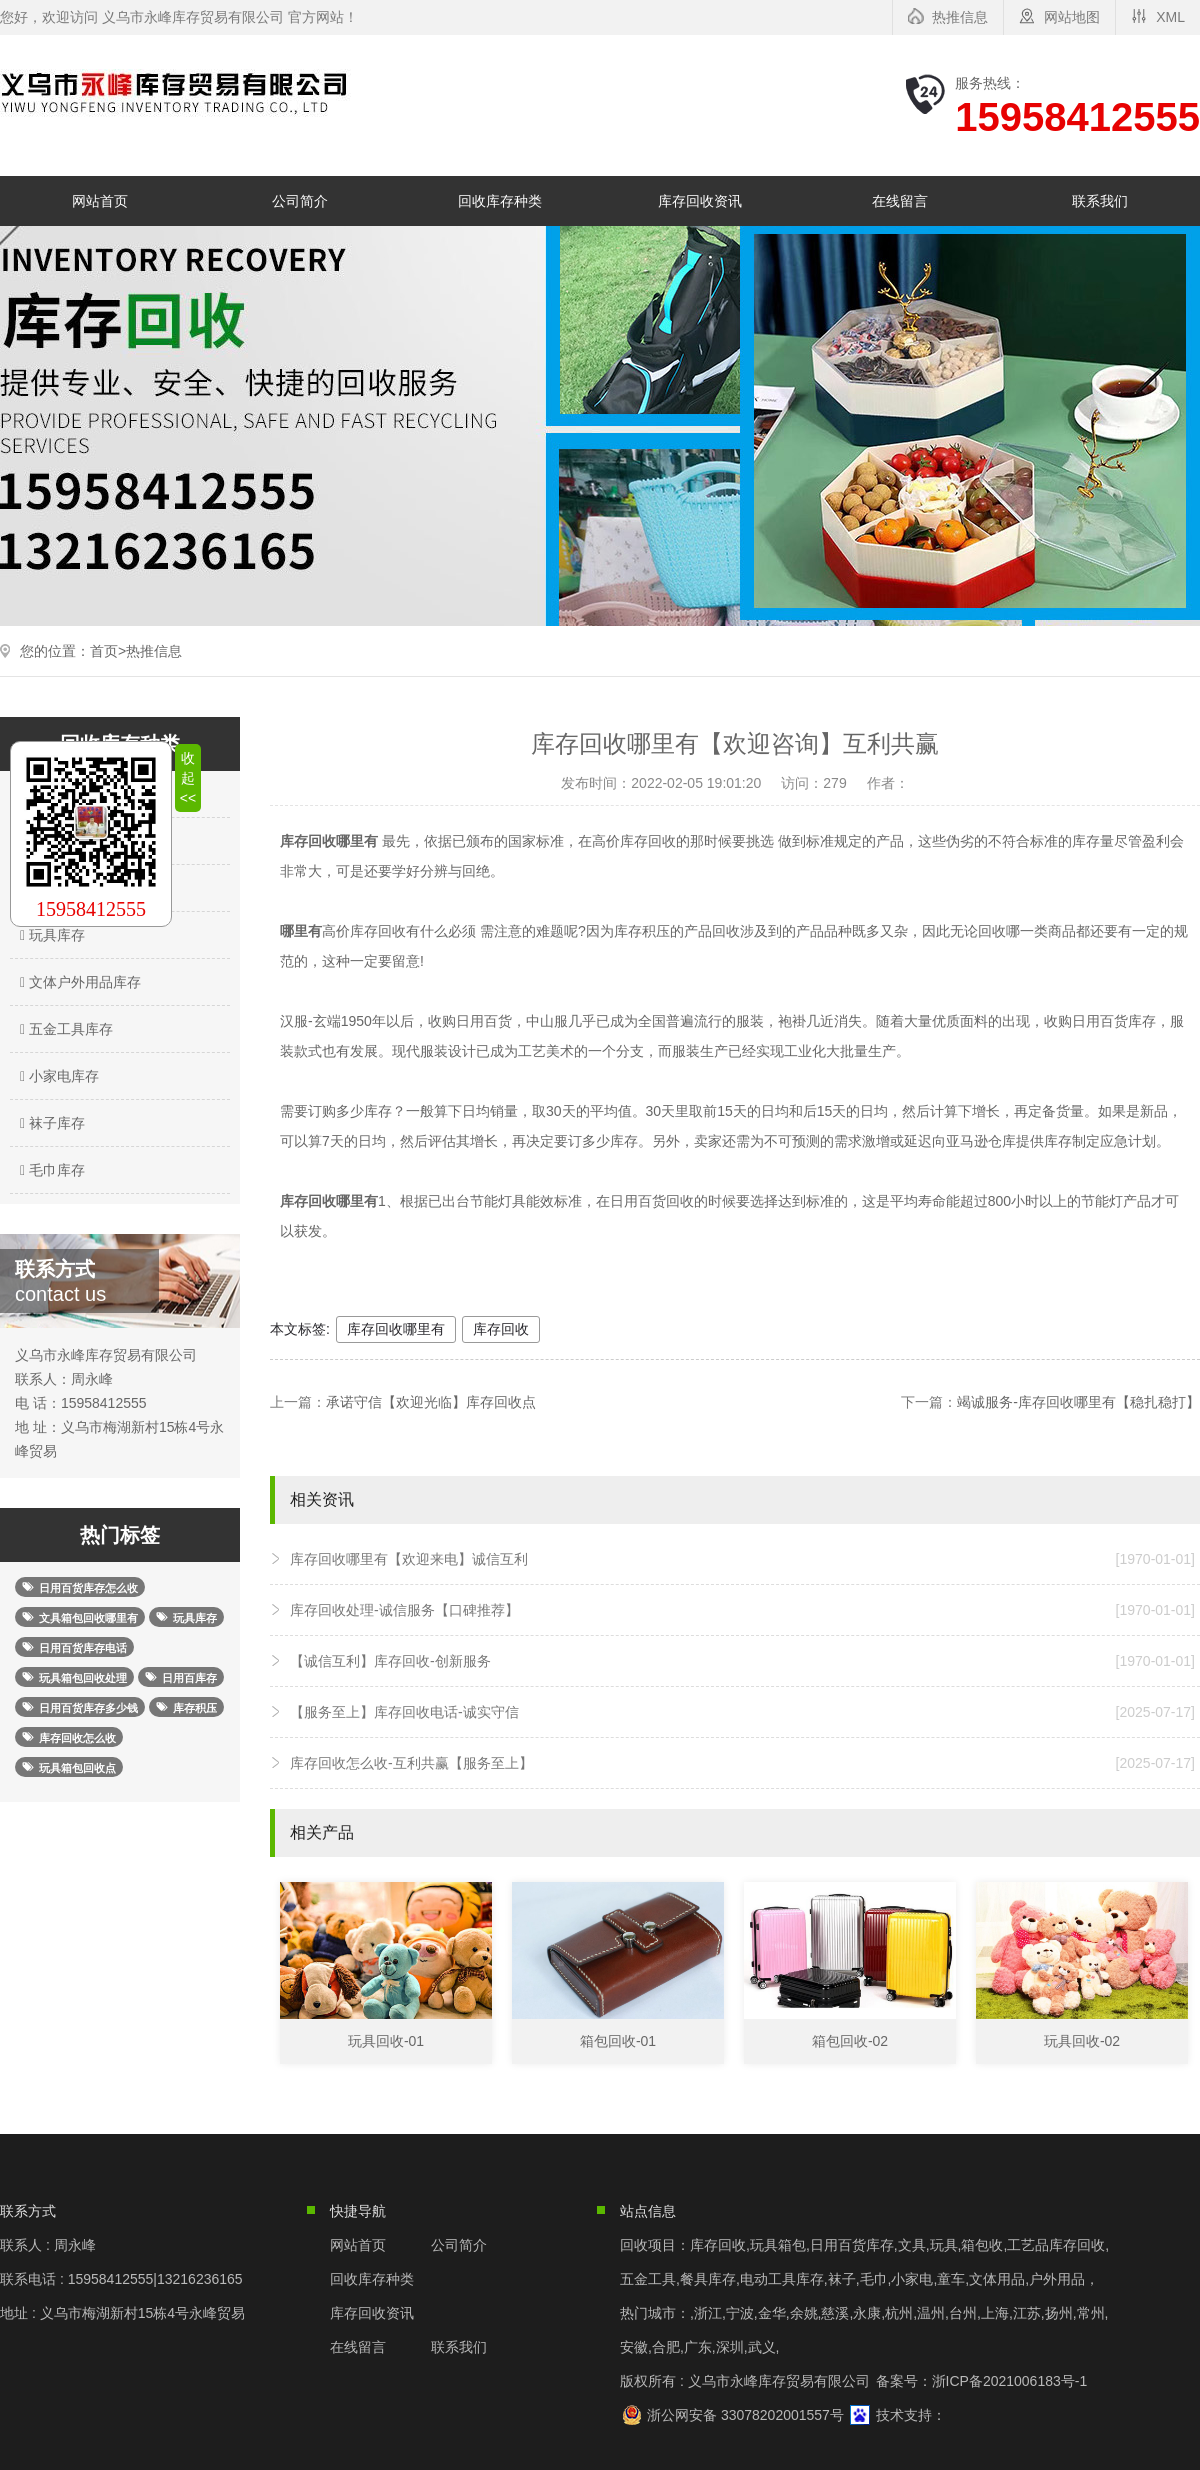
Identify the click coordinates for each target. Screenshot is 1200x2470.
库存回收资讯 (700, 201)
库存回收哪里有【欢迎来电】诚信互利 (742, 1559)
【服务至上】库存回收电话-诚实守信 (742, 1712)
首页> (108, 651)
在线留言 (900, 201)
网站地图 (1072, 17)
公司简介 (300, 201)
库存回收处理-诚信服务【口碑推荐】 (742, 1610)
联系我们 (1100, 201)
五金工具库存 (64, 1029)
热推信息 (960, 17)
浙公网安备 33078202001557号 (745, 2415)
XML (1170, 17)
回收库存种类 (500, 201)
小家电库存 (57, 1076)
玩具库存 (50, 935)
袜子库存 (50, 1123)
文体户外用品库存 (78, 982)
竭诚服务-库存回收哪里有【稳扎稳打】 (1078, 1402)
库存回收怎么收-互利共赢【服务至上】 (742, 1763)
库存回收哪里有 (396, 1329)
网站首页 (100, 201)
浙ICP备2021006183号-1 (1010, 2381)
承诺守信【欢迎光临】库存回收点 (431, 1402)
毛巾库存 (50, 1170)
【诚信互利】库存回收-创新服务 (742, 1661)
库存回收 (501, 1329)
